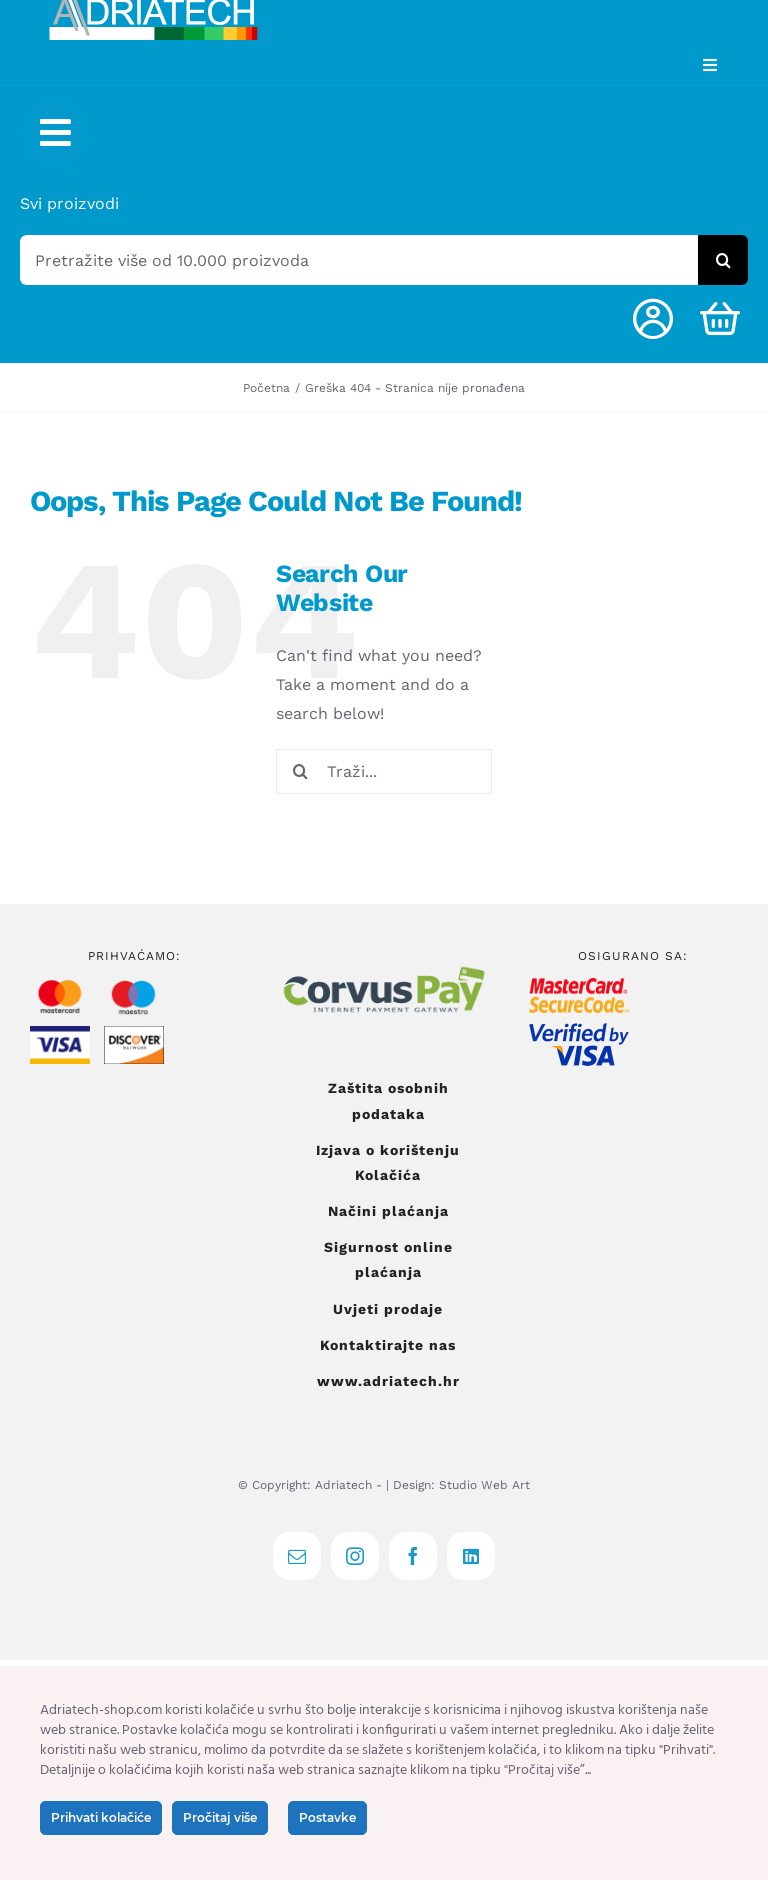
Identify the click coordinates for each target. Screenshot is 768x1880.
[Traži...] (384, 771)
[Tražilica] (723, 260)
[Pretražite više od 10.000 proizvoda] (359, 260)
